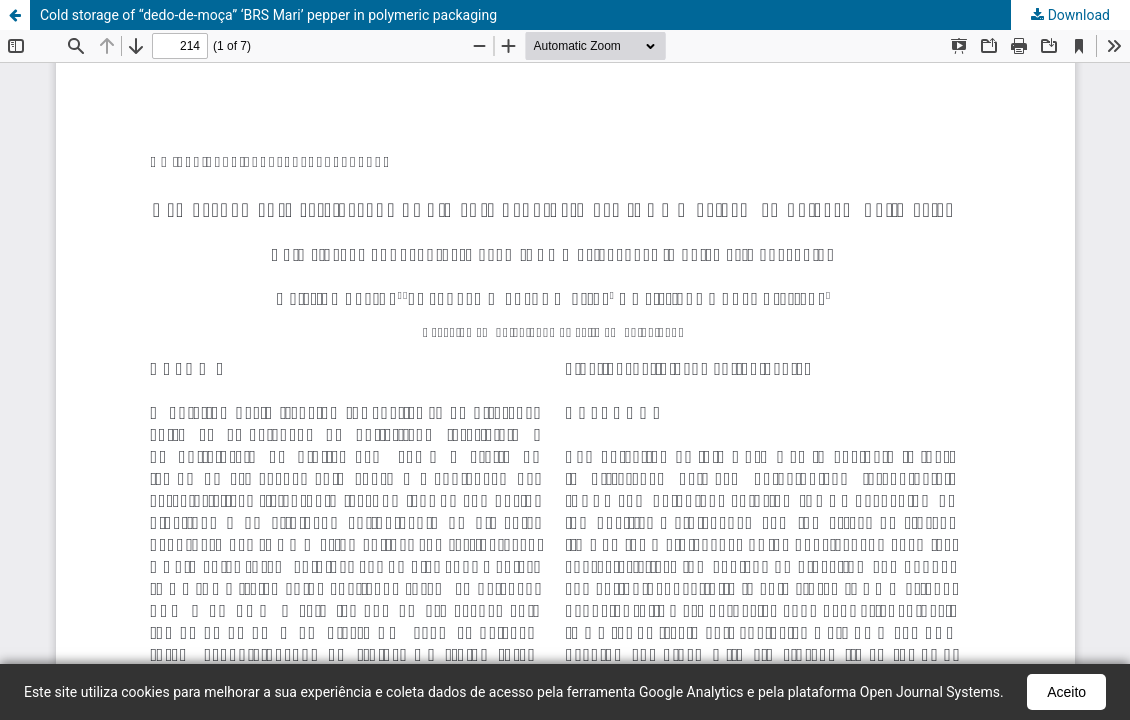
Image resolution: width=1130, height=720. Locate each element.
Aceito (1066, 692)
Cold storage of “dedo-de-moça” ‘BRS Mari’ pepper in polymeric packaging (268, 15)
